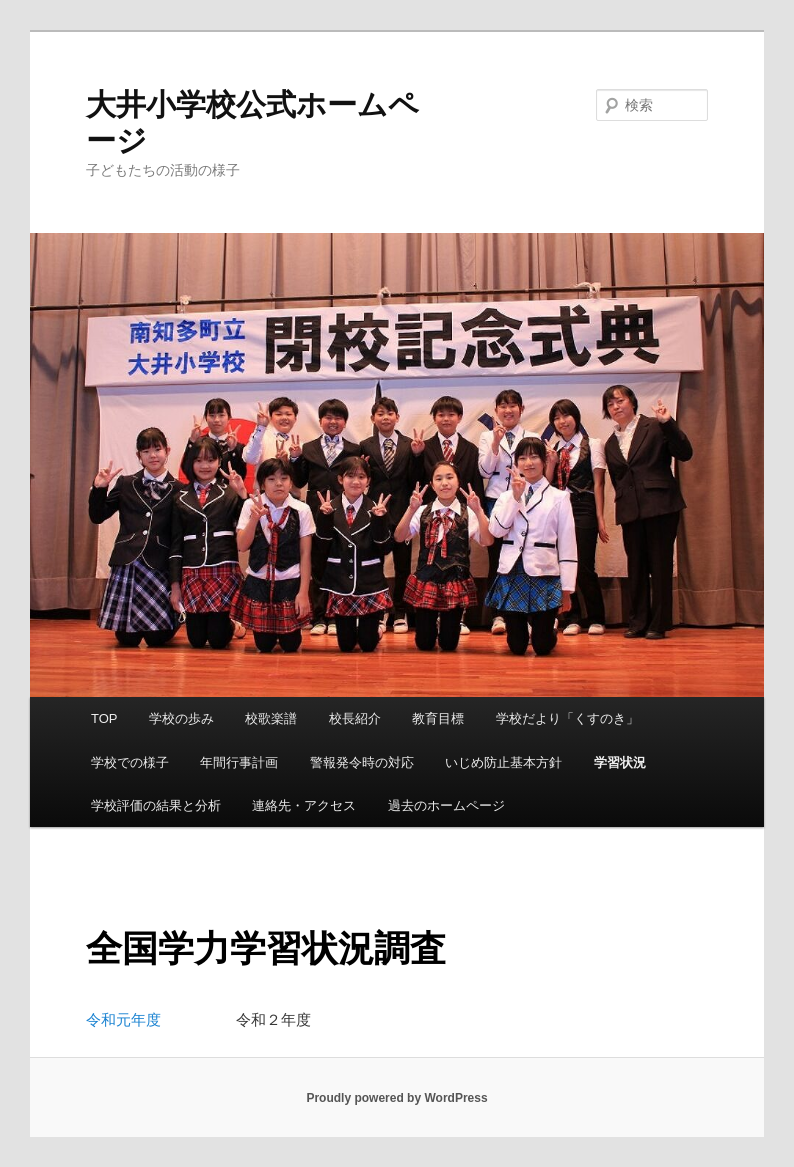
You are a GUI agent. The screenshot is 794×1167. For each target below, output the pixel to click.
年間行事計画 (239, 762)
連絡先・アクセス (304, 805)
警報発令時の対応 (362, 762)
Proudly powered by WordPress (396, 1098)
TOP (104, 718)
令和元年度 (123, 1019)
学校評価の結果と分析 (156, 805)
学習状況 (620, 762)
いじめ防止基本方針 (503, 762)
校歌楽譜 (271, 718)
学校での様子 (130, 762)
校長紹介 (355, 718)
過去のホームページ (446, 805)
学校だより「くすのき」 (567, 718)
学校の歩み (181, 718)
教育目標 (438, 718)
